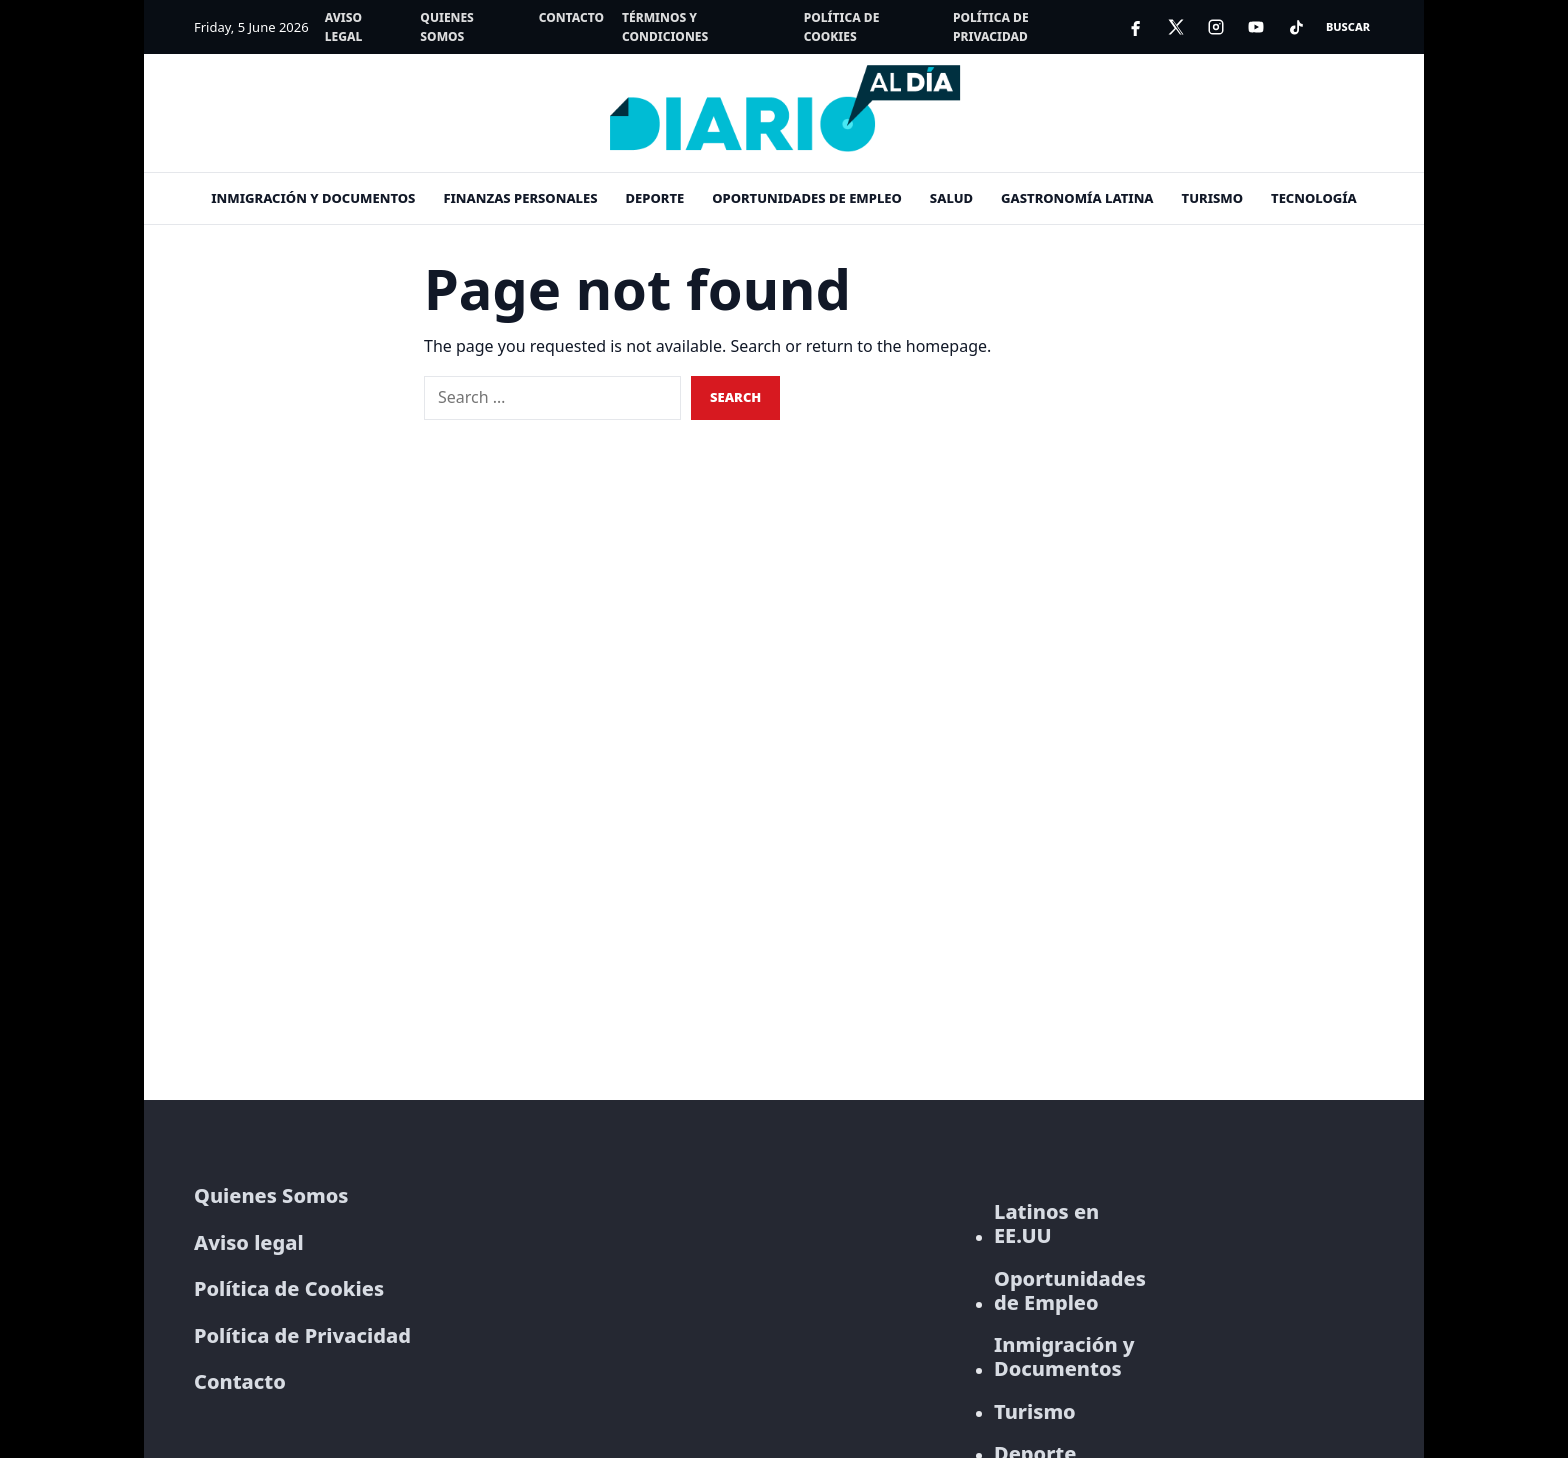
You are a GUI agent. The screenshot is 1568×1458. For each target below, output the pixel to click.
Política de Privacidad (991, 27)
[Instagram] (1216, 27)
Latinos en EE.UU (1046, 1224)
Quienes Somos (447, 27)
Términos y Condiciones (665, 27)
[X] (1176, 27)
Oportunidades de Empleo (1070, 1291)
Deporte (655, 198)
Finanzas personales (520, 198)
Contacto (571, 17)
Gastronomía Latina (1077, 198)
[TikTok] (1296, 27)
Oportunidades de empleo (807, 198)
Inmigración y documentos (313, 198)
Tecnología (1314, 198)
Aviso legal (344, 27)
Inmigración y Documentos (1064, 1357)
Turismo (1212, 198)
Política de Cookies (842, 27)
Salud (951, 198)
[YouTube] (1256, 27)
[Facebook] (1136, 27)
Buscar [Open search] (1348, 26)
